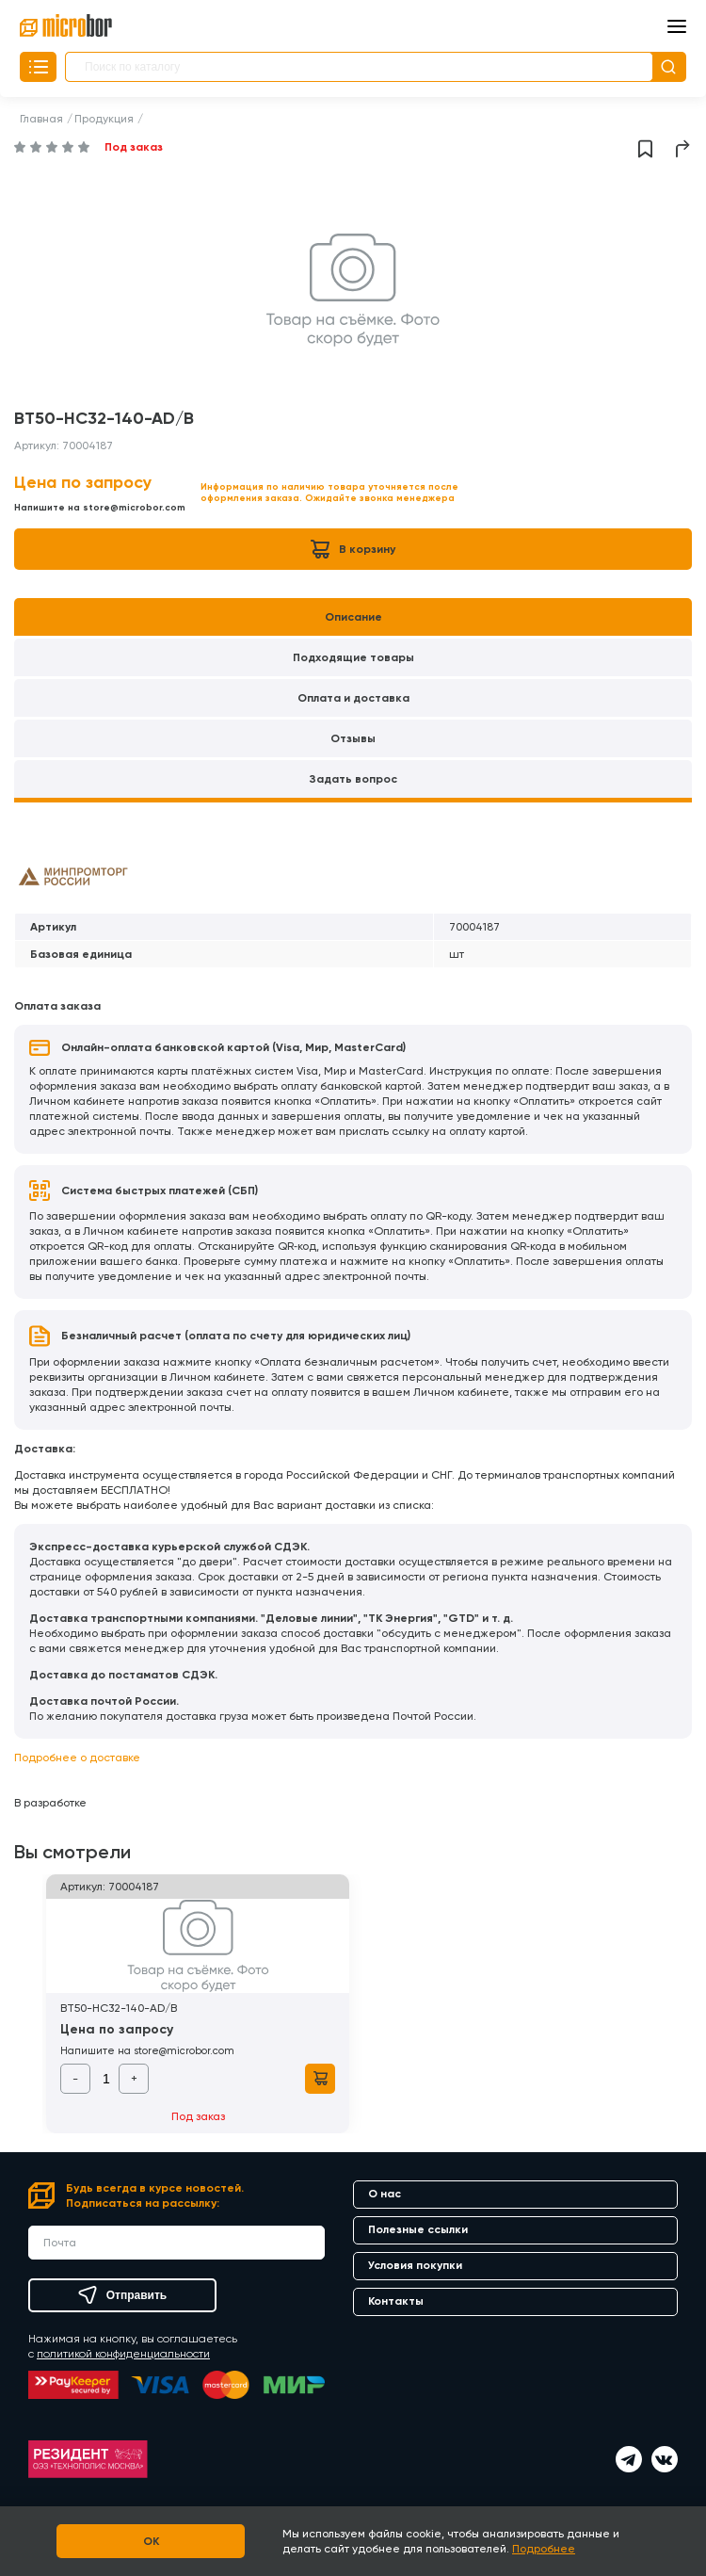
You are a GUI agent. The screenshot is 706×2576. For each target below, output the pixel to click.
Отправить (122, 2295)
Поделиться (683, 148)
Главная (41, 118)
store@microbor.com (134, 507)
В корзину (353, 549)
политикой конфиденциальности (123, 2353)
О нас (384, 2193)
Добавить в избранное (645, 148)
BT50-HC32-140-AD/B (118, 2008)
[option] (353, 290)
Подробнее (543, 2548)
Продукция (104, 118)
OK (151, 2541)
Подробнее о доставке (77, 1757)
